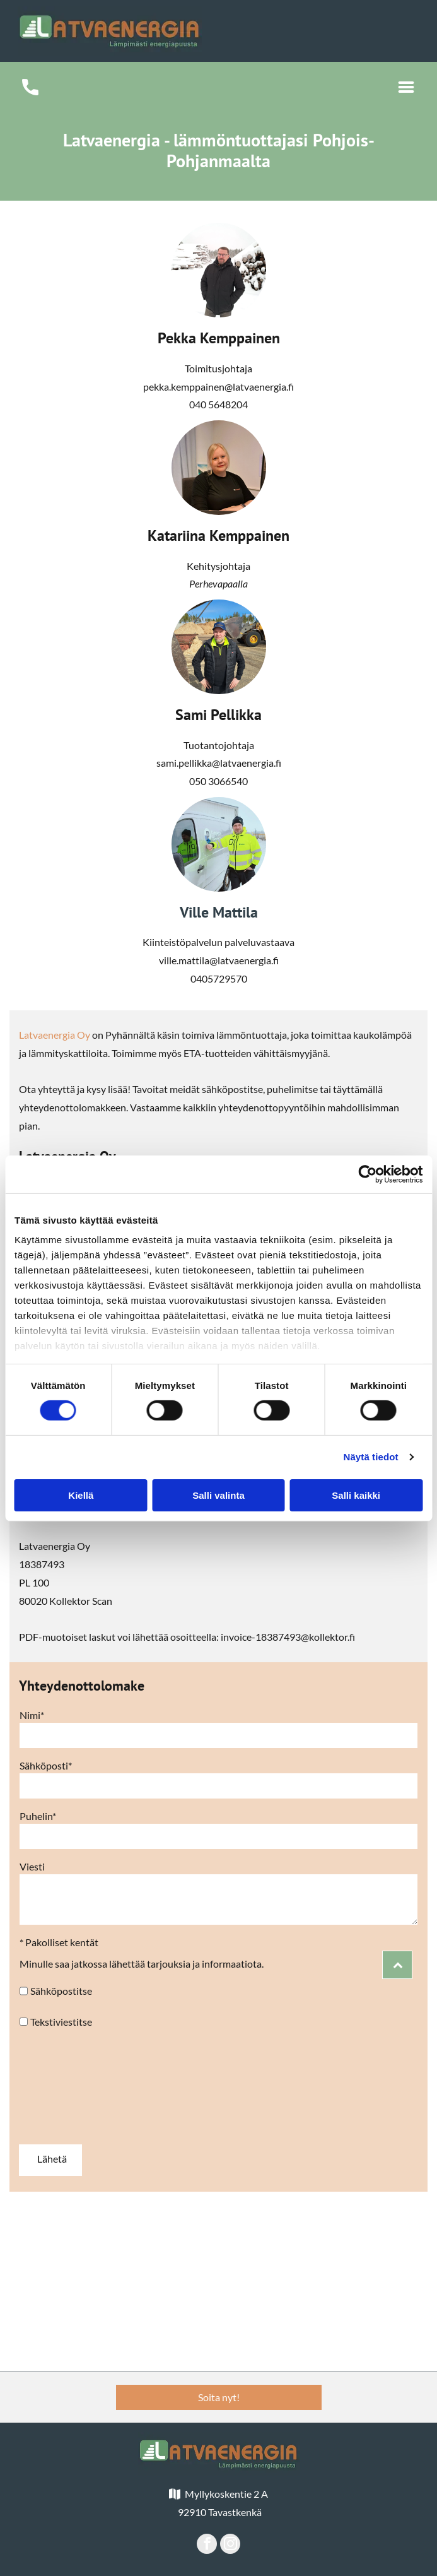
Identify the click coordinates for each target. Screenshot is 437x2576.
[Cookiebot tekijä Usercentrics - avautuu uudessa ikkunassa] (367, 1173)
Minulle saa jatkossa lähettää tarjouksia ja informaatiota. (142, 1964)
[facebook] (207, 2545)
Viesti (32, 1866)
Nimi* (32, 1715)
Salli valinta (218, 1495)
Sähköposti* (46, 1765)
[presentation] (71, 2085)
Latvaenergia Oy (54, 1035)
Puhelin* (38, 1816)
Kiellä (80, 1495)
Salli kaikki (356, 1495)
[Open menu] (406, 87)
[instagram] (230, 2545)
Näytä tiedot (371, 1456)
